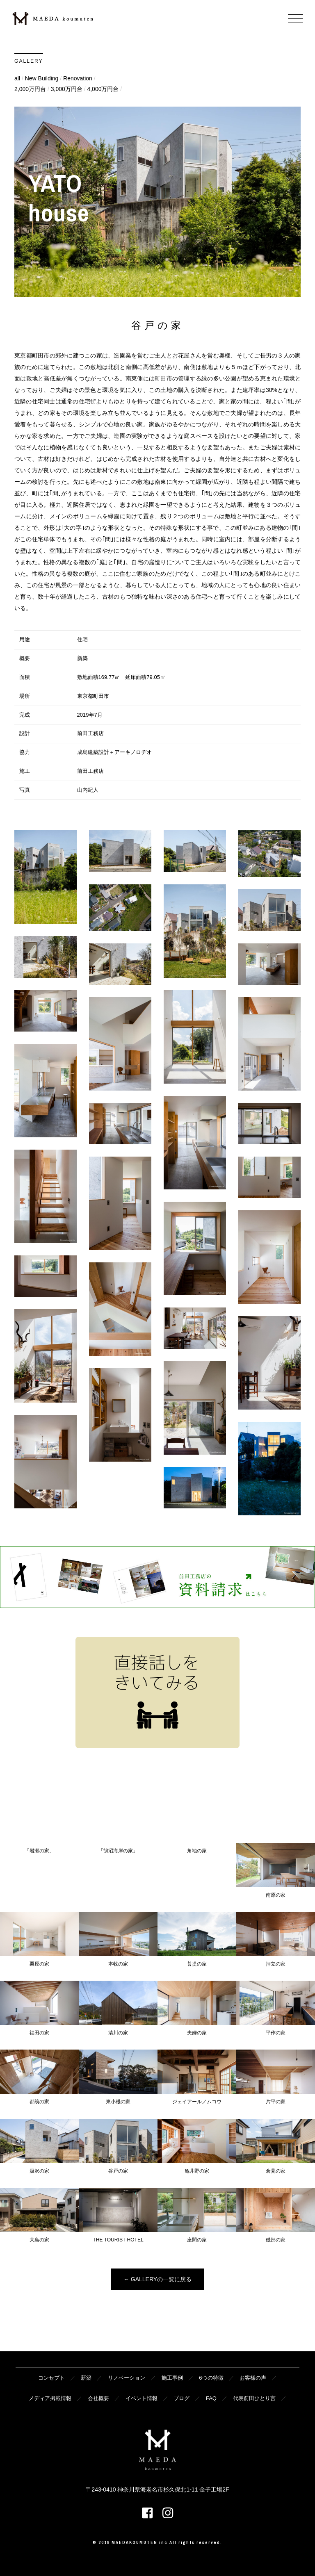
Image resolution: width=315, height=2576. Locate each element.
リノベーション (126, 2378)
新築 (86, 2378)
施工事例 (172, 2378)
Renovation (77, 78)
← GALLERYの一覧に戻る (157, 2279)
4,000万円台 (103, 89)
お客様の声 (253, 2378)
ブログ (181, 2398)
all (17, 78)
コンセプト (51, 2378)
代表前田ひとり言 (254, 2398)
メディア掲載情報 (50, 2398)
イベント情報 (142, 2398)
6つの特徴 (211, 2378)
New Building (42, 78)
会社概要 (98, 2398)
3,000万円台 (66, 89)
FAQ (211, 2398)
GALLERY (28, 61)
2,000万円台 (30, 89)
